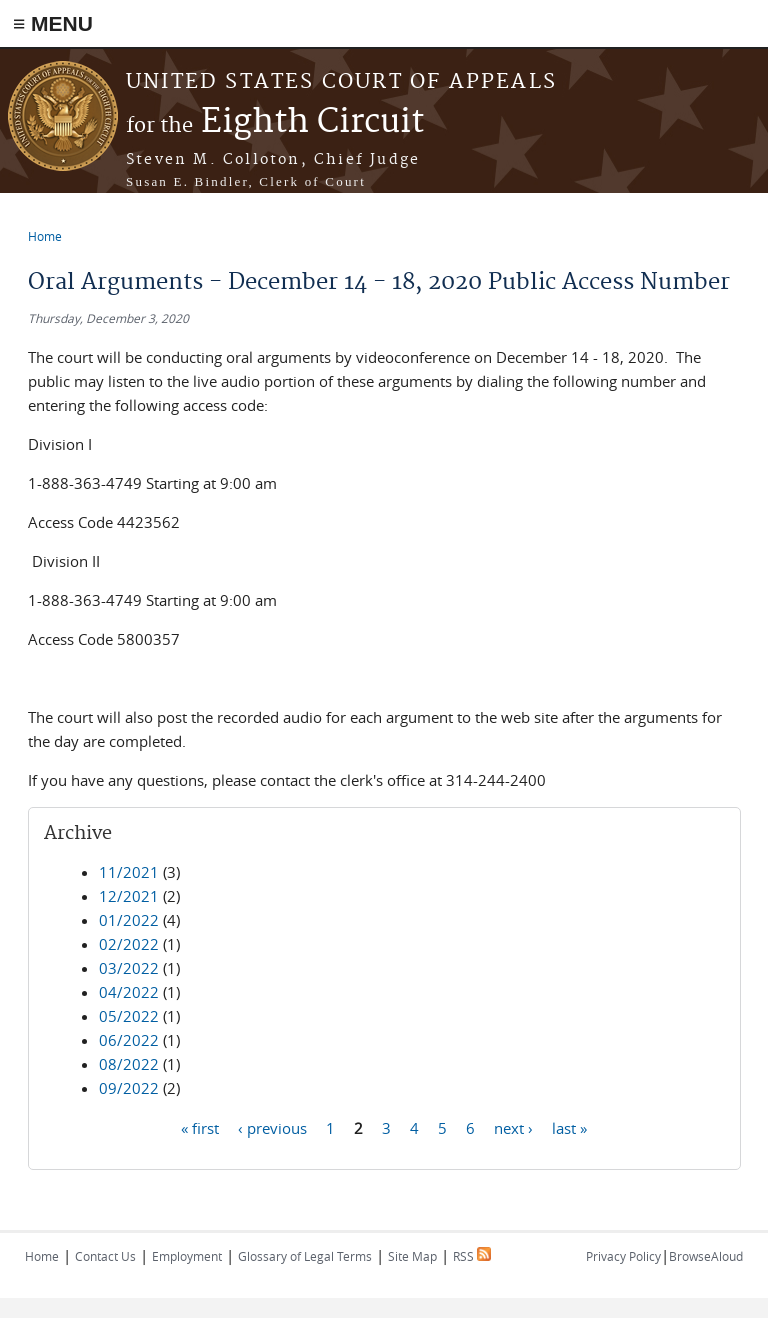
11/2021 (129, 872)
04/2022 (129, 992)
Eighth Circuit (275, 122)
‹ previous (272, 1127)
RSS (472, 1256)
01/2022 (129, 920)
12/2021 (129, 896)
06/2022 (129, 1040)
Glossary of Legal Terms (305, 1256)
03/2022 (129, 968)
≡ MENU (53, 23)
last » (569, 1127)
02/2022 (129, 944)
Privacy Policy (623, 1256)
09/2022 (129, 1088)
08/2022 (129, 1064)
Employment (187, 1256)
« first (200, 1127)
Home (45, 236)
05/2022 (129, 1016)
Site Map (412, 1256)
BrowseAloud (706, 1256)
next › (513, 1127)
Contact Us (105, 1256)
